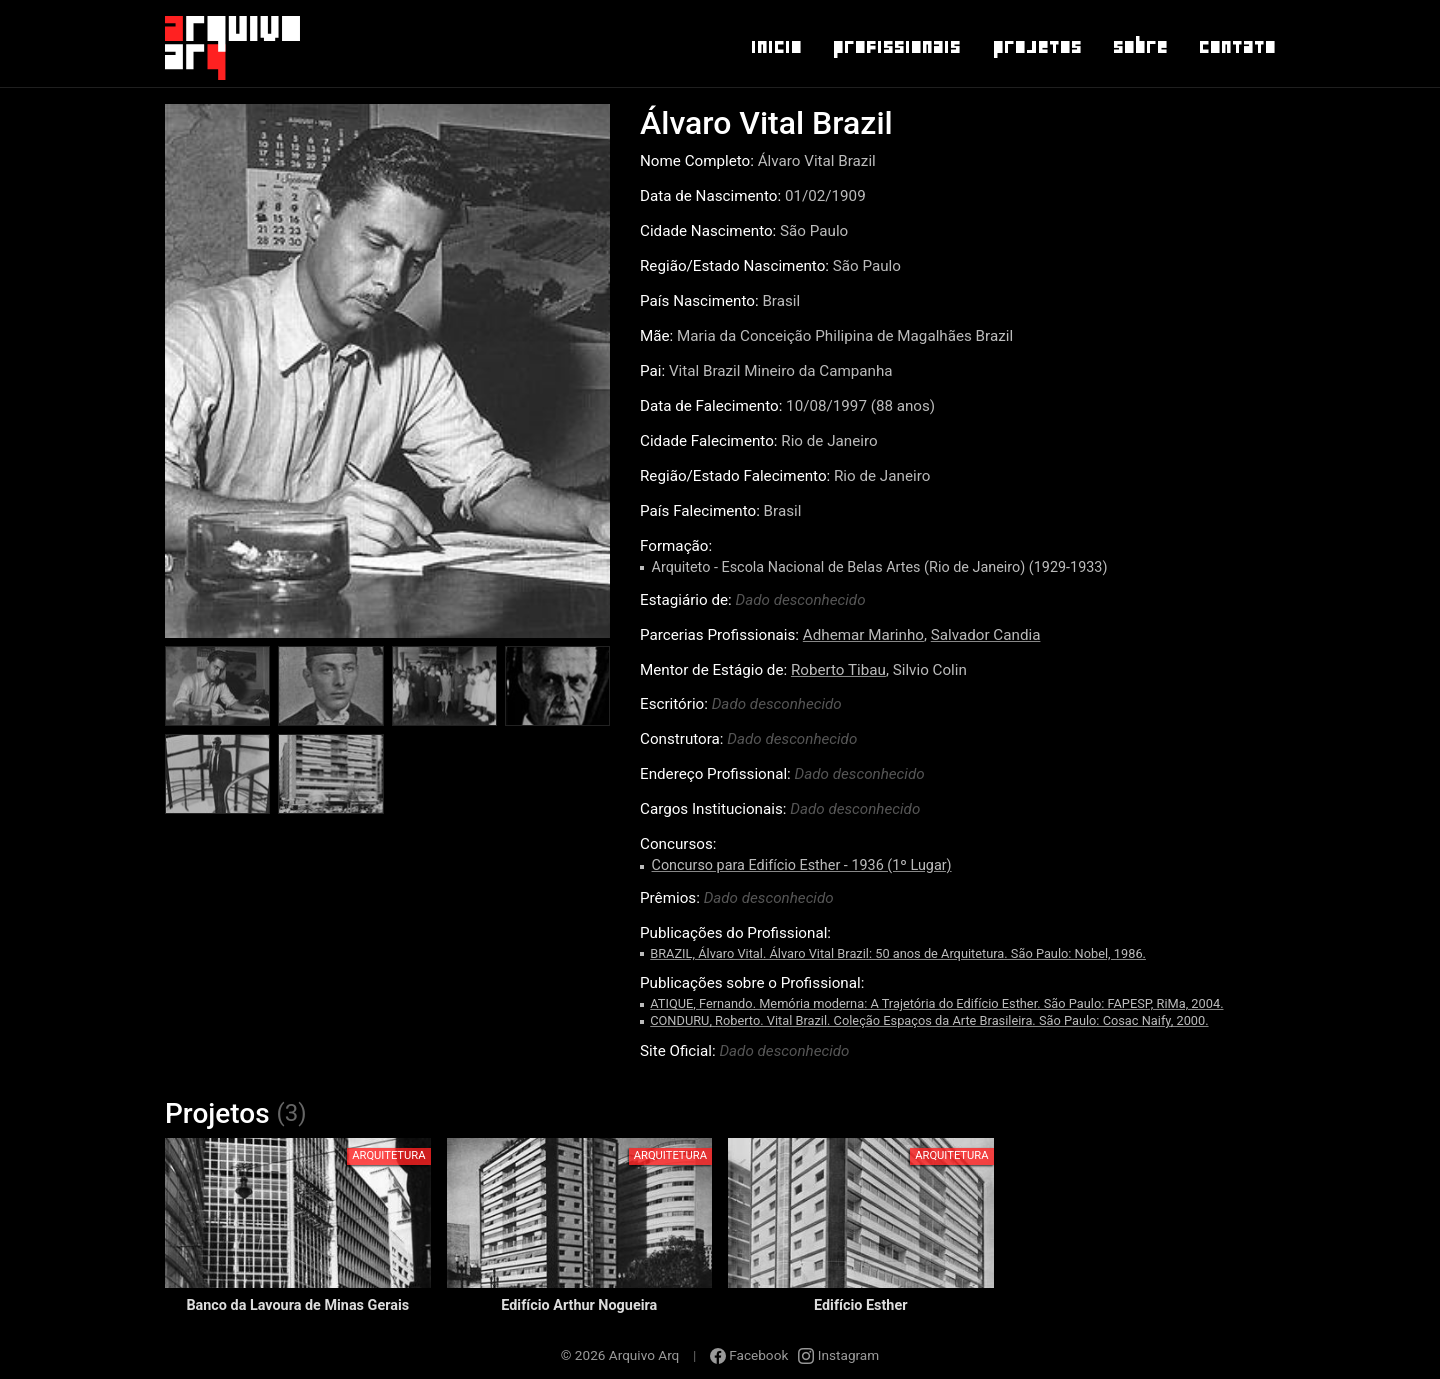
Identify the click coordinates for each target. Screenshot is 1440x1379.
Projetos (1036, 47)
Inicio (775, 47)
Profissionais (896, 47)
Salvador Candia (986, 635)
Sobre (1139, 47)
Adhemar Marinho (863, 635)
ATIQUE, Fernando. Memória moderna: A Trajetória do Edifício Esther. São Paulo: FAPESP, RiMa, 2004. (936, 1003)
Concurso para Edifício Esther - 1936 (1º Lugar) (802, 865)
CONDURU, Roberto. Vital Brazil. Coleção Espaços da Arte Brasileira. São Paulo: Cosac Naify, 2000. (929, 1020)
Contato (1236, 47)
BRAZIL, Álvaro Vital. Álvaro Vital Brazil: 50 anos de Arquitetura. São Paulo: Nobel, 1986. (898, 953)
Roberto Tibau (838, 670)
